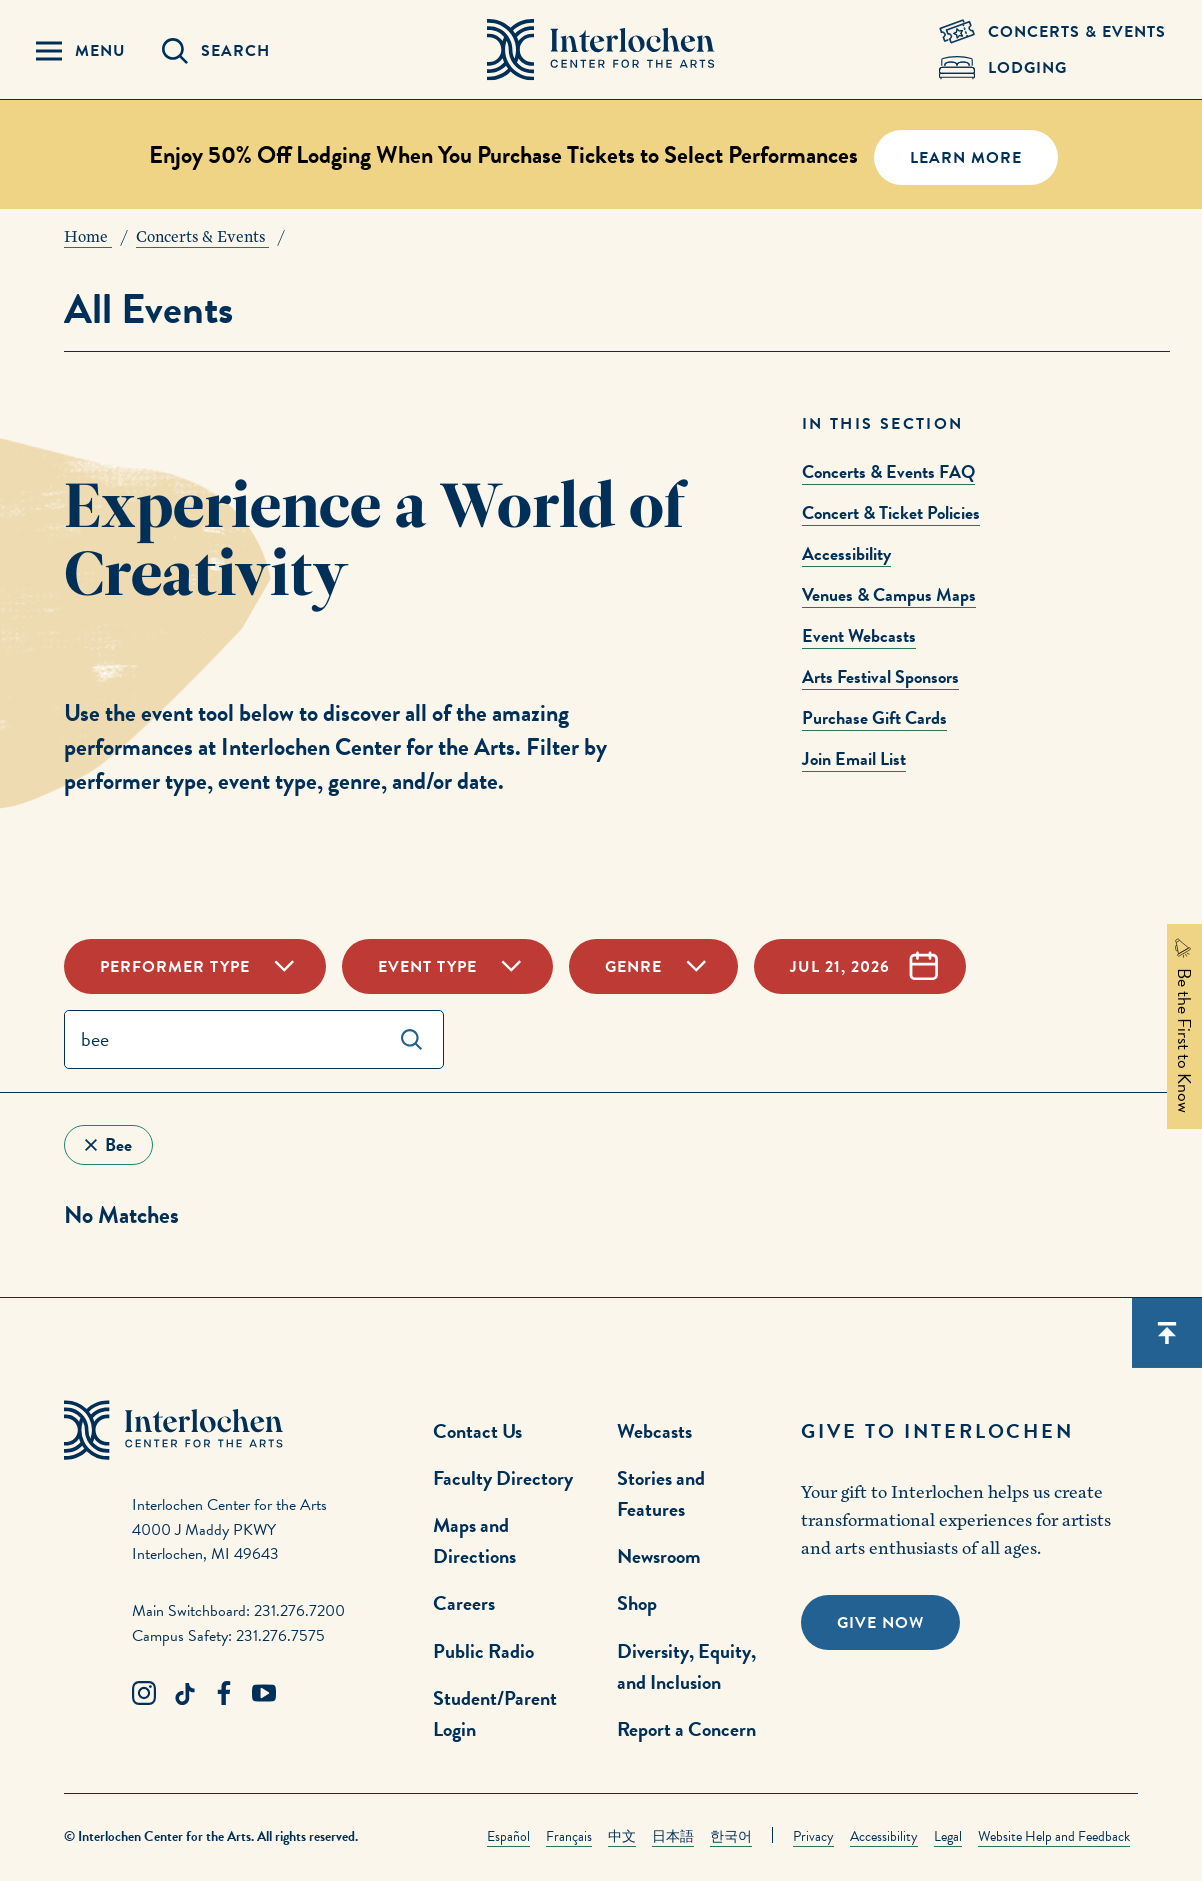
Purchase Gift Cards (874, 717)
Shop (637, 1603)
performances (128, 747)
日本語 (673, 1836)
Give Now (880, 1623)
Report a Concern (686, 1729)
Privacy (813, 1836)
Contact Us (477, 1431)
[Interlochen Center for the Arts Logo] (601, 50)
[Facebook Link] (224, 1694)
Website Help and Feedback (1054, 1836)
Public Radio (483, 1651)
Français (569, 1836)
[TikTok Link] (184, 1694)
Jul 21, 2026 (840, 967)
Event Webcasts (859, 635)
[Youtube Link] (264, 1694)
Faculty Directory (503, 1478)
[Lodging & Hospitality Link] (1052, 68)
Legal (948, 1836)
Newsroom (659, 1556)
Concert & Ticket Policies (891, 512)
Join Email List (854, 758)
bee (118, 1144)
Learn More (966, 158)
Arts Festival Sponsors (880, 676)
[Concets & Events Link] (1052, 32)
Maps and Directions (474, 1540)
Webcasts (654, 1431)
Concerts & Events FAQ (888, 471)
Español (508, 1836)
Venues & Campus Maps (889, 594)
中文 (622, 1836)
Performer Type (175, 967)
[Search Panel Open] (216, 51)
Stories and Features (661, 1493)
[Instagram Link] (144, 1694)
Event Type (427, 967)
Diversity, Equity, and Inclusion (686, 1666)
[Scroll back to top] (1167, 1333)
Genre (633, 967)
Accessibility (846, 553)
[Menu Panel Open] (81, 51)
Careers (464, 1603)
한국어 (731, 1836)
